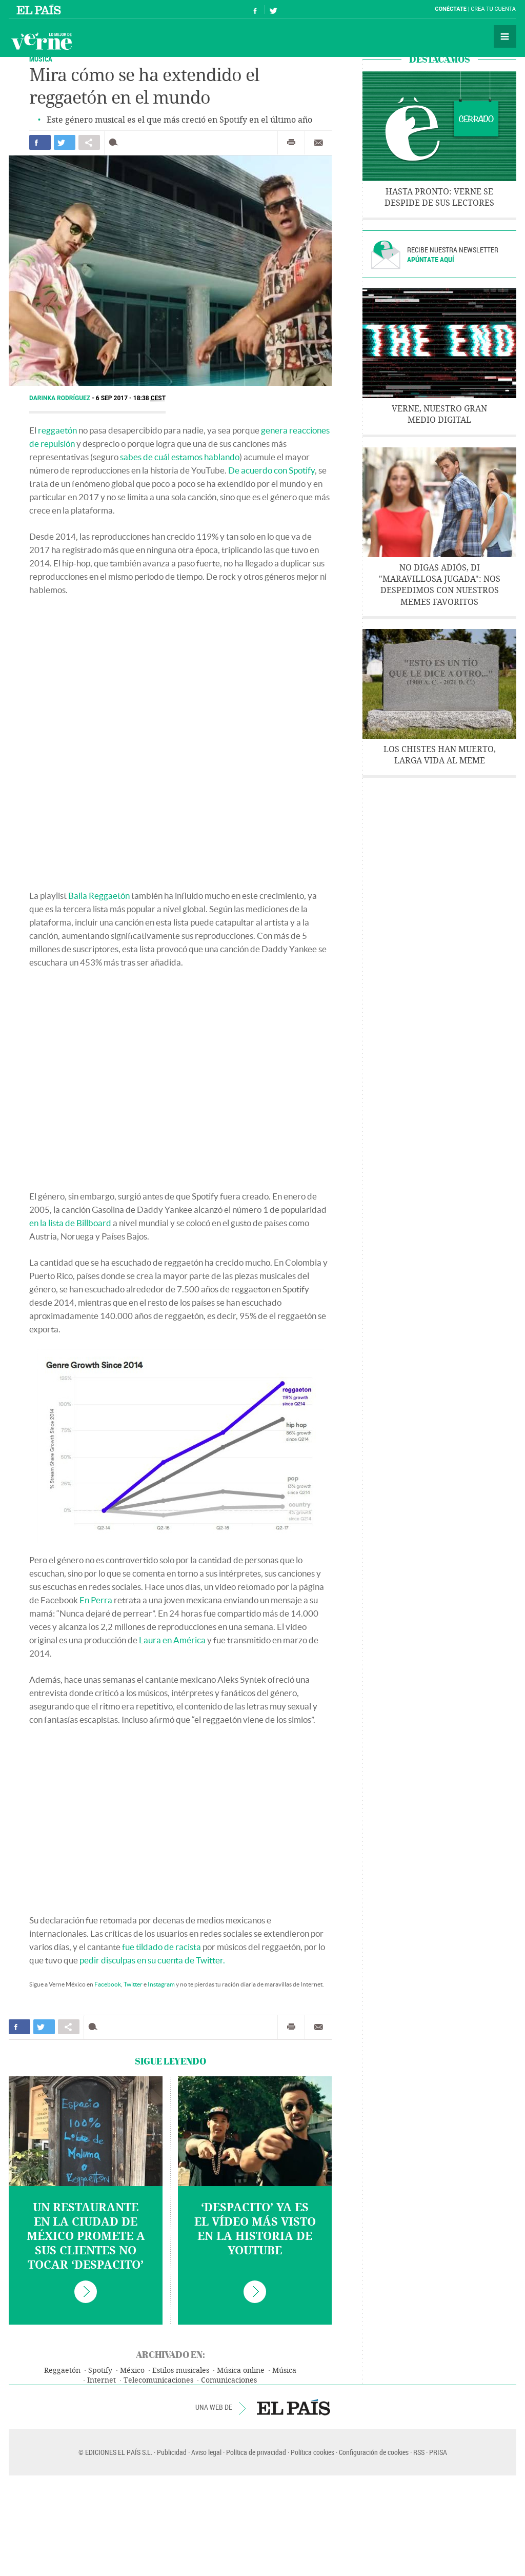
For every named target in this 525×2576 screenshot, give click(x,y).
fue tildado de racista (161, 1947)
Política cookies (312, 2452)
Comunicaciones (229, 2380)
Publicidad (172, 2452)
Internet (101, 2380)
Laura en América (172, 1640)
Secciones (505, 36)
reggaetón (57, 430)
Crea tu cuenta (493, 9)
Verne (41, 41)
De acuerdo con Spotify (271, 470)
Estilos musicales (180, 2370)
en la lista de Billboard (70, 1223)
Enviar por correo (318, 142)
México (132, 2370)
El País (40, 9)
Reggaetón (62, 2370)
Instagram (161, 1984)
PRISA (438, 2452)
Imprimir (291, 142)
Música (40, 59)
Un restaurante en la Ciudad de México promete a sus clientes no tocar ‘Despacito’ (86, 2236)
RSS (419, 2452)
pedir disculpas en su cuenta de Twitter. (152, 1960)
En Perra (95, 1600)
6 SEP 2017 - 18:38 (131, 398)
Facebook (107, 1984)
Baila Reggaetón (99, 895)
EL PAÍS (293, 2407)
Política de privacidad (256, 2452)
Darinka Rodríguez (60, 398)
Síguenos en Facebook (255, 9)
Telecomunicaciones (158, 2380)
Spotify (100, 2370)
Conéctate (451, 9)
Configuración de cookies (374, 2452)
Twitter (133, 1984)
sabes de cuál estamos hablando (179, 457)
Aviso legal (206, 2452)
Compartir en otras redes (89, 142)
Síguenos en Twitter (273, 9)
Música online (241, 2370)
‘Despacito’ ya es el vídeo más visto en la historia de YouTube (255, 2229)
